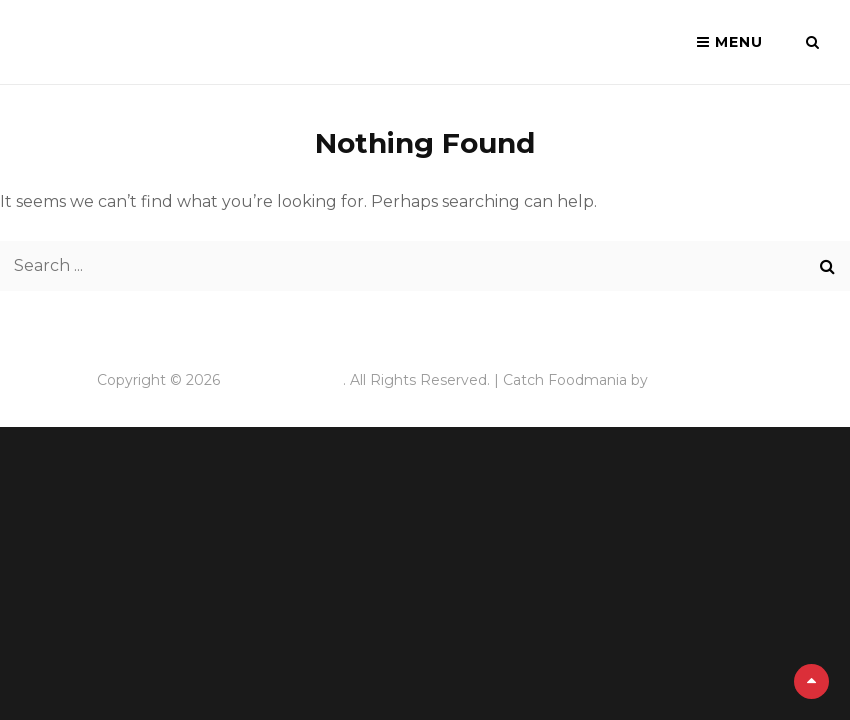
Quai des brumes (283, 380)
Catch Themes (703, 380)
